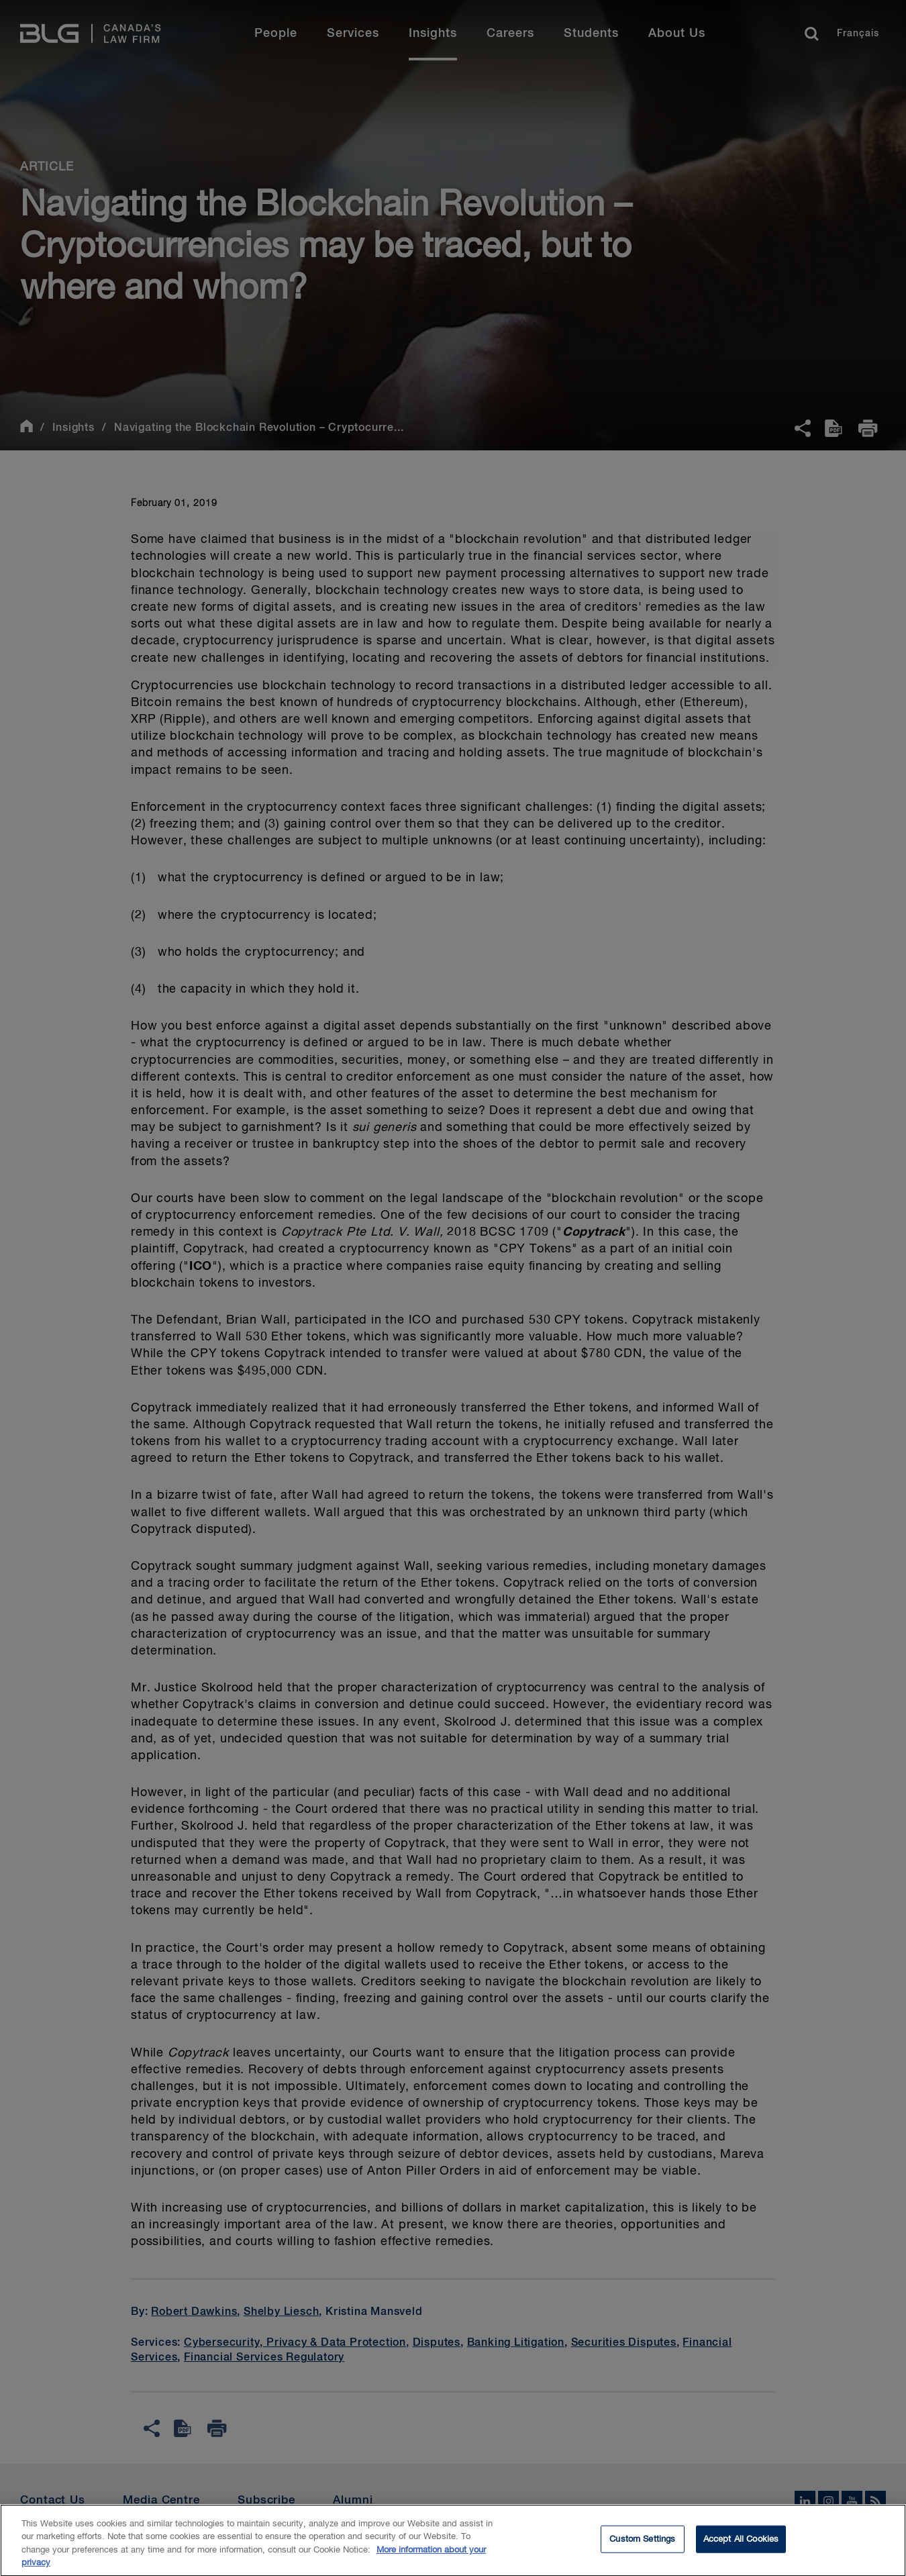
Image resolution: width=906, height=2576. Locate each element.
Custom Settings (642, 2544)
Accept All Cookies (740, 2544)
